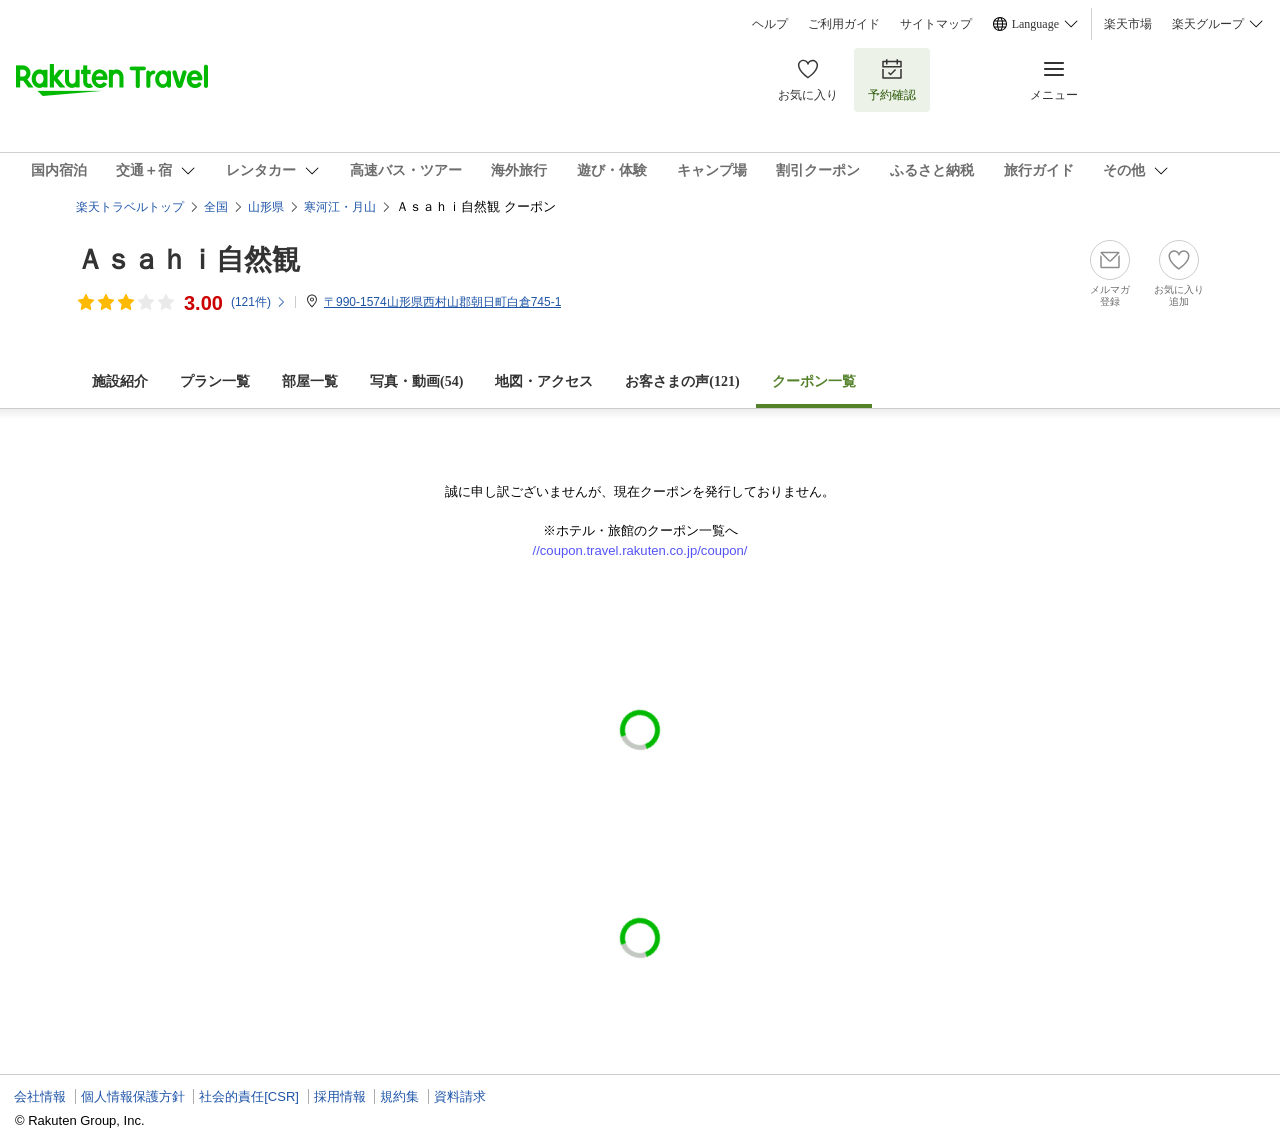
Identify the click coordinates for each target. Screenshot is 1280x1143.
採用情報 (340, 1096)
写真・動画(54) (416, 381)
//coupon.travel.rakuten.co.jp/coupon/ (640, 550)
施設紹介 (120, 381)
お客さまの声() (682, 381)
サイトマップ (936, 24)
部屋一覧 (310, 381)
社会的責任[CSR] (249, 1096)
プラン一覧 (215, 381)
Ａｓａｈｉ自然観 (188, 259)
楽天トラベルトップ (130, 207)
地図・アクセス (544, 381)
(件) (259, 302)
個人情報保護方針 (133, 1096)
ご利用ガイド (844, 24)
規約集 (399, 1096)
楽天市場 (1128, 24)
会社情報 (40, 1096)
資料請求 (460, 1096)
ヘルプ (770, 24)
